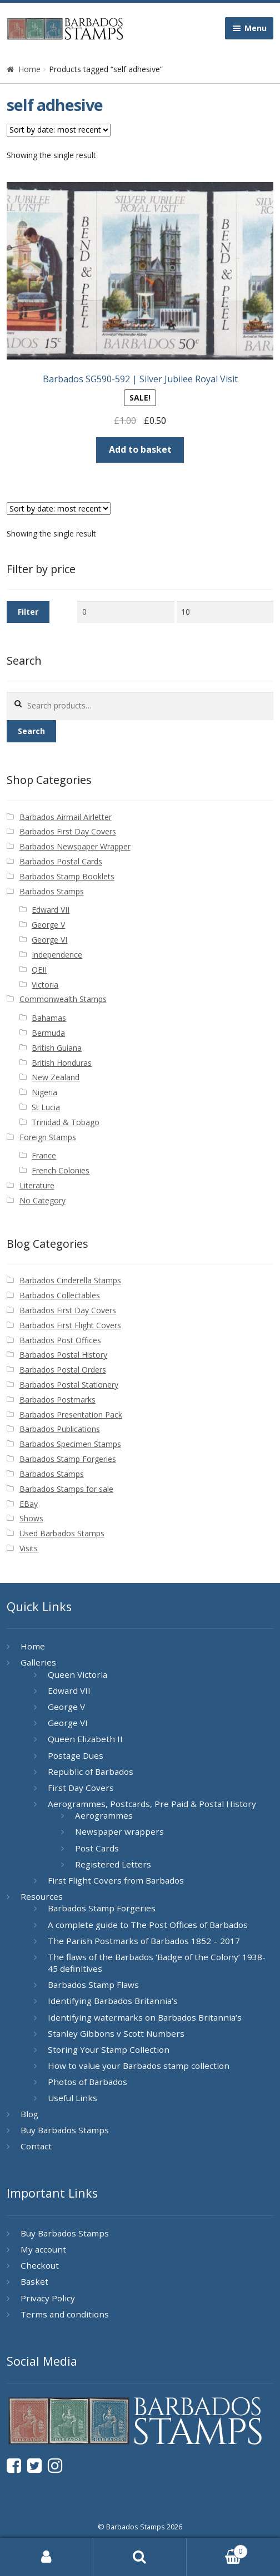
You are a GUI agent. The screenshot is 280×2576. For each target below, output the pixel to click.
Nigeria (44, 1092)
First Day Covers (81, 1787)
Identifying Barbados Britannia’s (113, 2000)
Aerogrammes (104, 1815)
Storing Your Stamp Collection (108, 2049)
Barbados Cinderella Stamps (70, 1280)
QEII (39, 969)
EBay (28, 1504)
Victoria (45, 984)
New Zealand (55, 1077)
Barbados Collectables (59, 1295)
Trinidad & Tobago (65, 1122)
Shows (31, 1518)
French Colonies (60, 1170)
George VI (49, 939)
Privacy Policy (48, 2298)
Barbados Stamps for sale (66, 1489)
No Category (42, 1200)
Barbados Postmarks (57, 1399)
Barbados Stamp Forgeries (67, 1459)
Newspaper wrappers (119, 1831)
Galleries (38, 1662)
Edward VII (50, 909)
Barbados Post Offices (60, 1340)
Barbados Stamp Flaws (93, 1984)
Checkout (40, 2265)
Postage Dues (75, 1755)
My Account (46, 2557)
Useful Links (72, 2097)
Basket (34, 2281)
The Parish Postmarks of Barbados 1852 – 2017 (144, 1940)
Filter (28, 611)
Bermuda (48, 1033)
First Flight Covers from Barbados (116, 1880)
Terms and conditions (65, 2314)
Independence (57, 954)
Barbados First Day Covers (67, 831)
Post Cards (97, 1848)
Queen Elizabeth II (85, 1738)
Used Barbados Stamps (61, 1533)
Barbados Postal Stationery (68, 1384)
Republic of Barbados (90, 1771)
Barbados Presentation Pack (70, 1414)
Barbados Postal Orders (62, 1369)
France (44, 1155)
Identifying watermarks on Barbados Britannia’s (145, 2017)
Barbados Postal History (63, 1354)
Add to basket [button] (140, 449)
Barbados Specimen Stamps (70, 1444)
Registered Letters (113, 1864)
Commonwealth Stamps (63, 999)
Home (29, 69)
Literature (36, 1185)
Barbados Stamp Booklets (66, 876)
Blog (29, 2113)
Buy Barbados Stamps (65, 2129)
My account (43, 2249)
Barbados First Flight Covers (70, 1325)
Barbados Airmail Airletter (65, 817)
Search (31, 731)
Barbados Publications (59, 1429)
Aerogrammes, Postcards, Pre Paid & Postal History (152, 1803)
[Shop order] (59, 130)
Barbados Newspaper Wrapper (75, 846)
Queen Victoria (77, 1674)
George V (48, 924)
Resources (42, 1896)
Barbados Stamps (51, 891)
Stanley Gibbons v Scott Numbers (116, 2033)
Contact (36, 2146)
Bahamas (49, 1018)
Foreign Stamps (47, 1137)
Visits (28, 1548)
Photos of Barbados (87, 2081)
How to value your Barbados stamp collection (138, 2065)
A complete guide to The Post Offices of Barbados (148, 1924)
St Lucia (46, 1107)
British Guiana (57, 1047)
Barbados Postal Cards (60, 861)
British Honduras (62, 1062)
